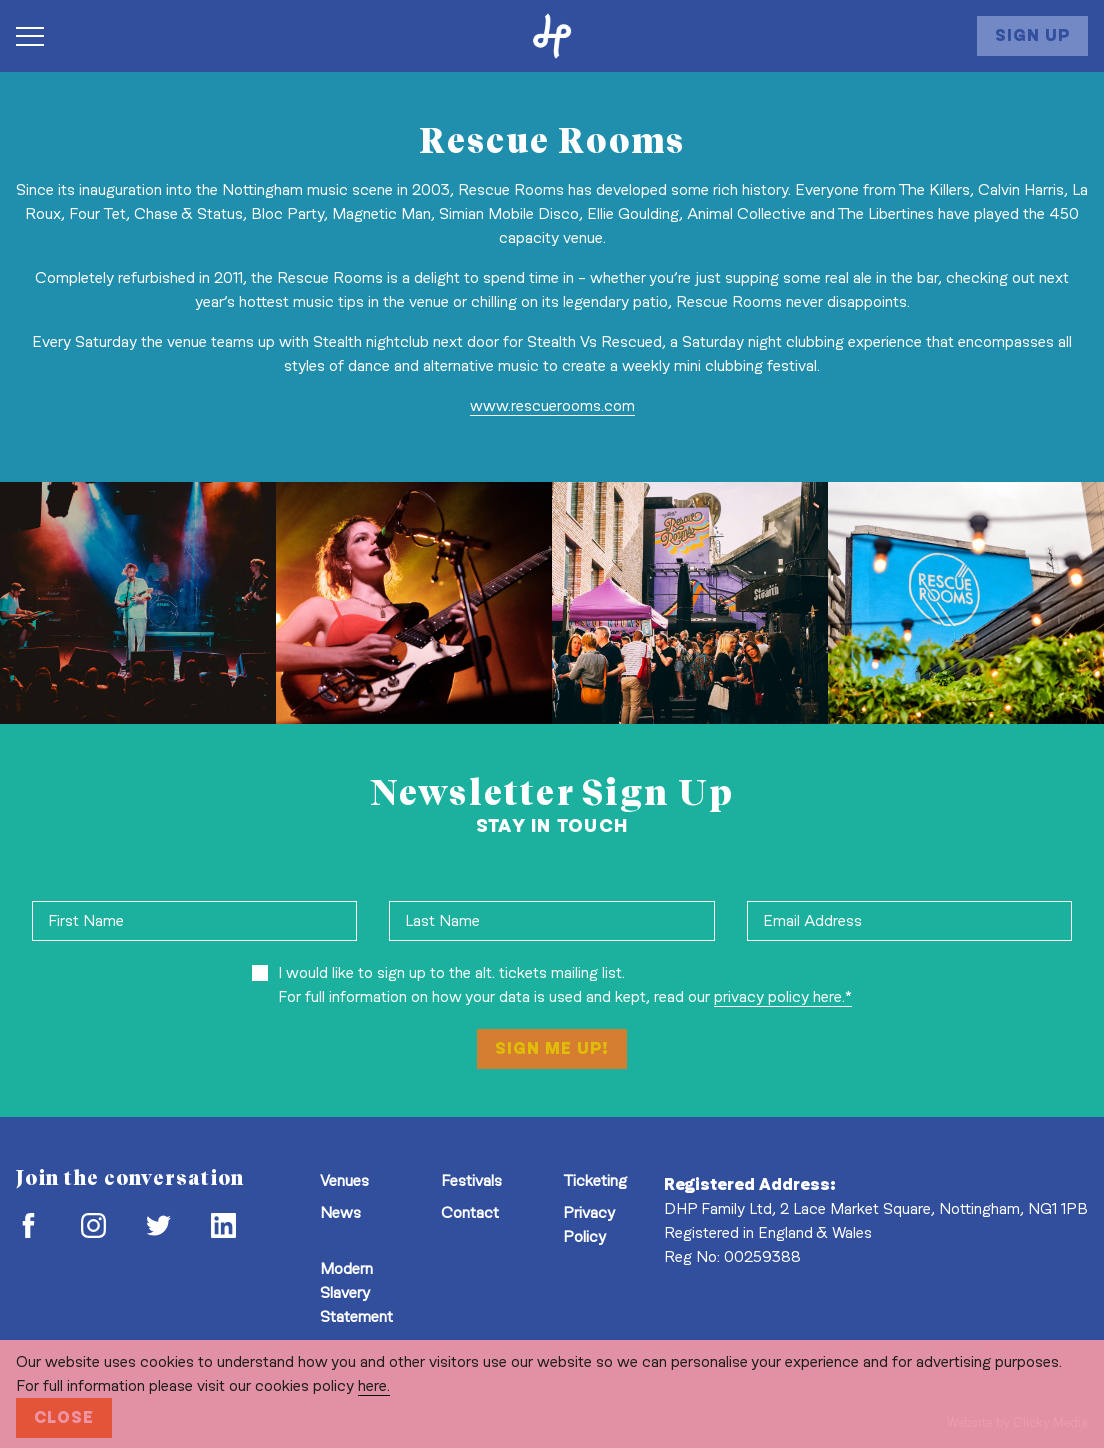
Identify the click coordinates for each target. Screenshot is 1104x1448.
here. (374, 1385)
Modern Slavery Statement (356, 1292)
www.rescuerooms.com (552, 405)
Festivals (471, 1180)
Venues (344, 1180)
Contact (470, 1212)
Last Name (442, 920)
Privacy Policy (589, 1224)
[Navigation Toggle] (40, 36)
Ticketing (595, 1180)
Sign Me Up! (552, 1048)
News (340, 1212)
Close (64, 1417)
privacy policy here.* (783, 996)
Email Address (812, 920)
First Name (86, 920)
